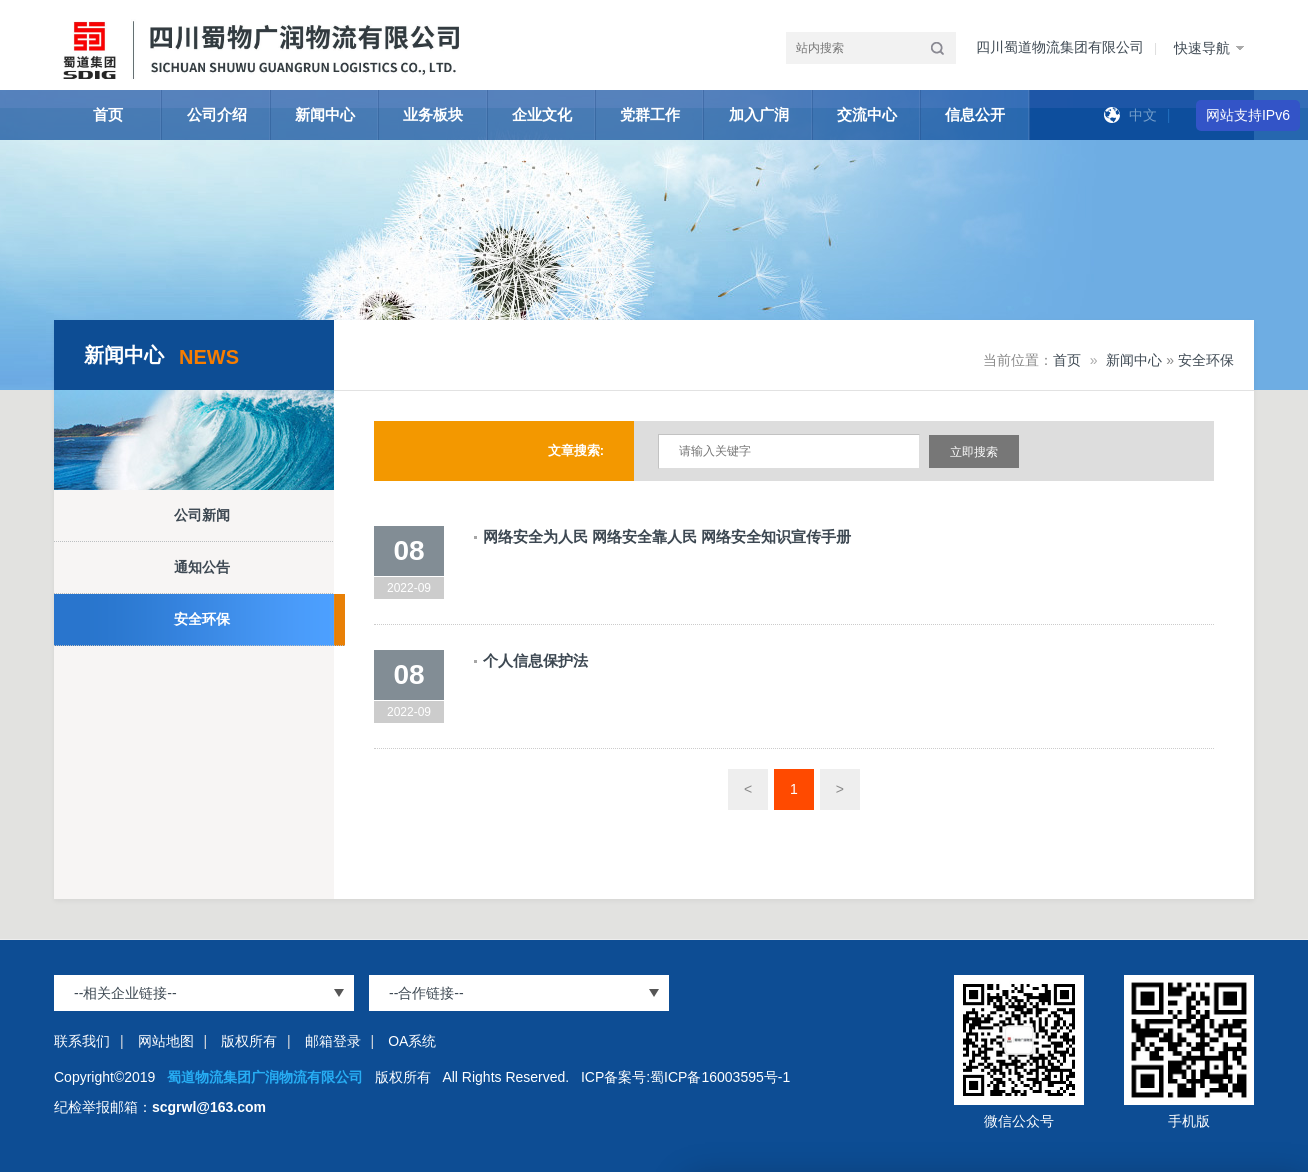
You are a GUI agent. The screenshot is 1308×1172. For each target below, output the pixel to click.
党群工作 (650, 114)
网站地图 (166, 1041)
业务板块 (433, 114)
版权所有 (249, 1041)
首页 (108, 114)
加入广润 (759, 114)
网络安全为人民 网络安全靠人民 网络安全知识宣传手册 (667, 536)
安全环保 (202, 619)
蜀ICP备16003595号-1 (720, 1077)
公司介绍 (217, 114)
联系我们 (82, 1041)
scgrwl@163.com (209, 1107)
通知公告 (202, 567)
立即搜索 (974, 452)
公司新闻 (202, 515)
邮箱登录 (333, 1041)
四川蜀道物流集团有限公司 (1060, 47)
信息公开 (975, 114)
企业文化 (542, 114)
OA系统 (412, 1041)
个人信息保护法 (535, 660)
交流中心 (867, 114)
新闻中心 (325, 114)
